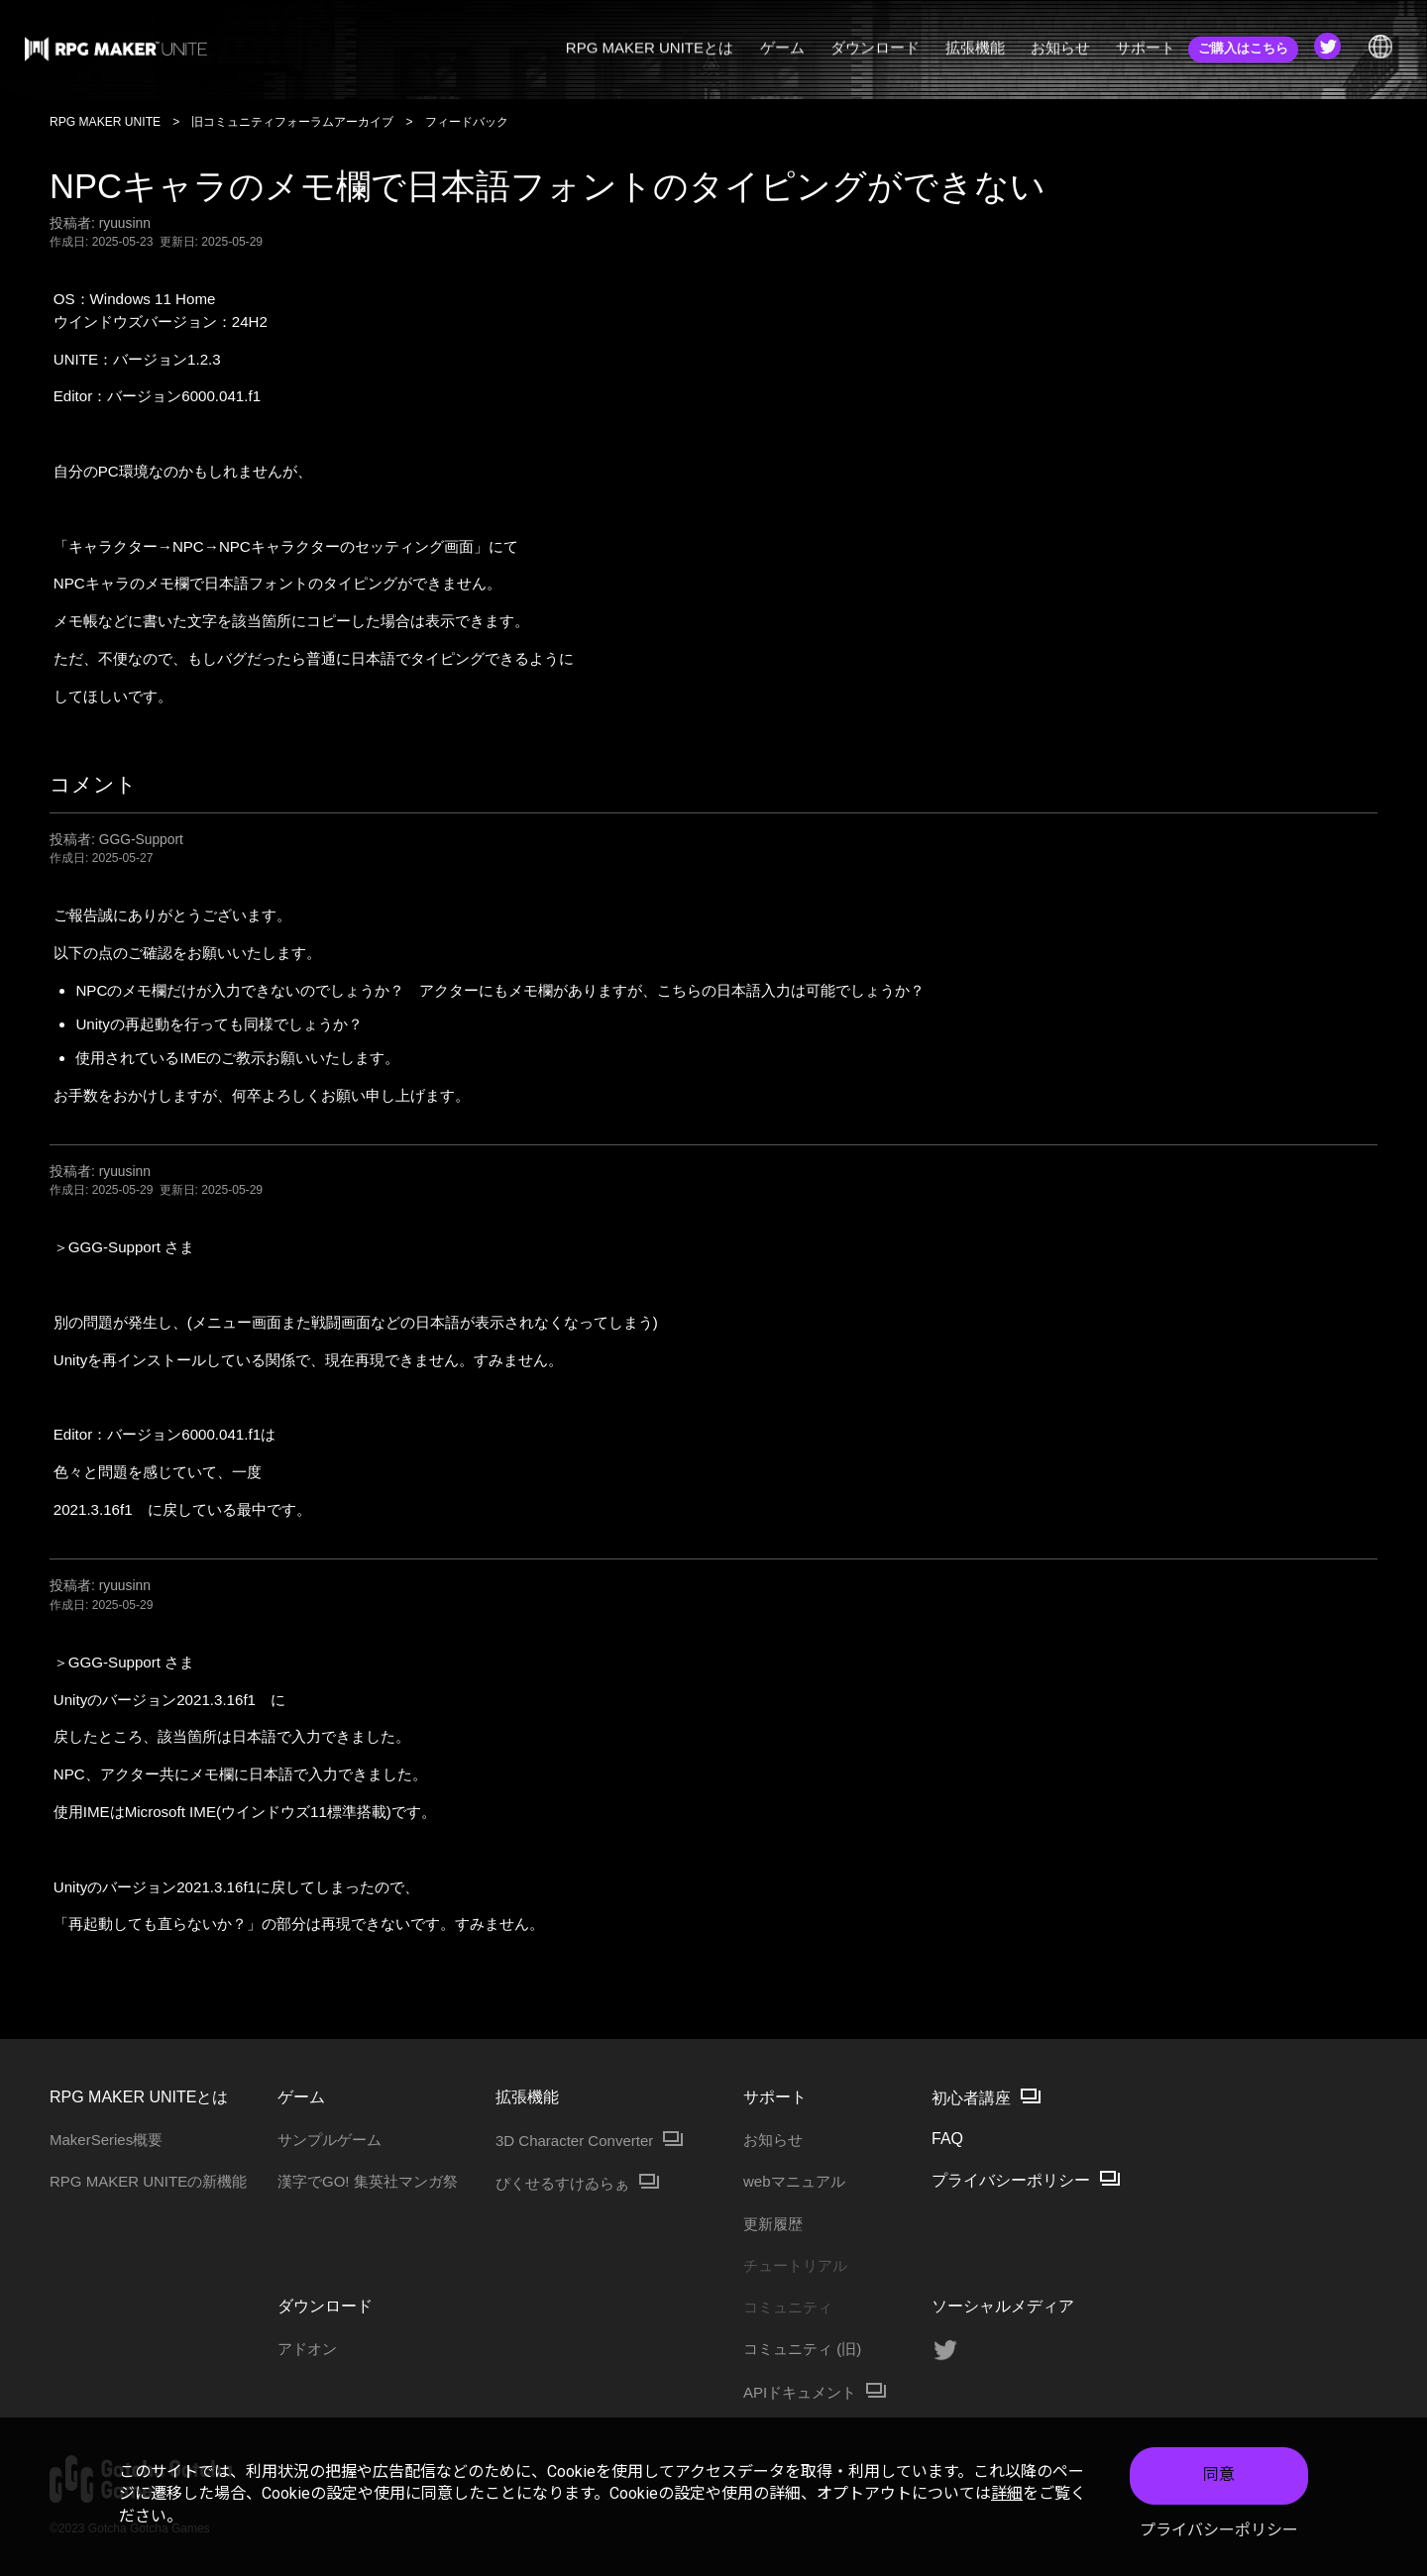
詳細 (1007, 2493)
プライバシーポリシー (1219, 2530)
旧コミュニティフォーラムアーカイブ (292, 122)
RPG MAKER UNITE (105, 122)
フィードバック (466, 122)
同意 (1219, 2474)
